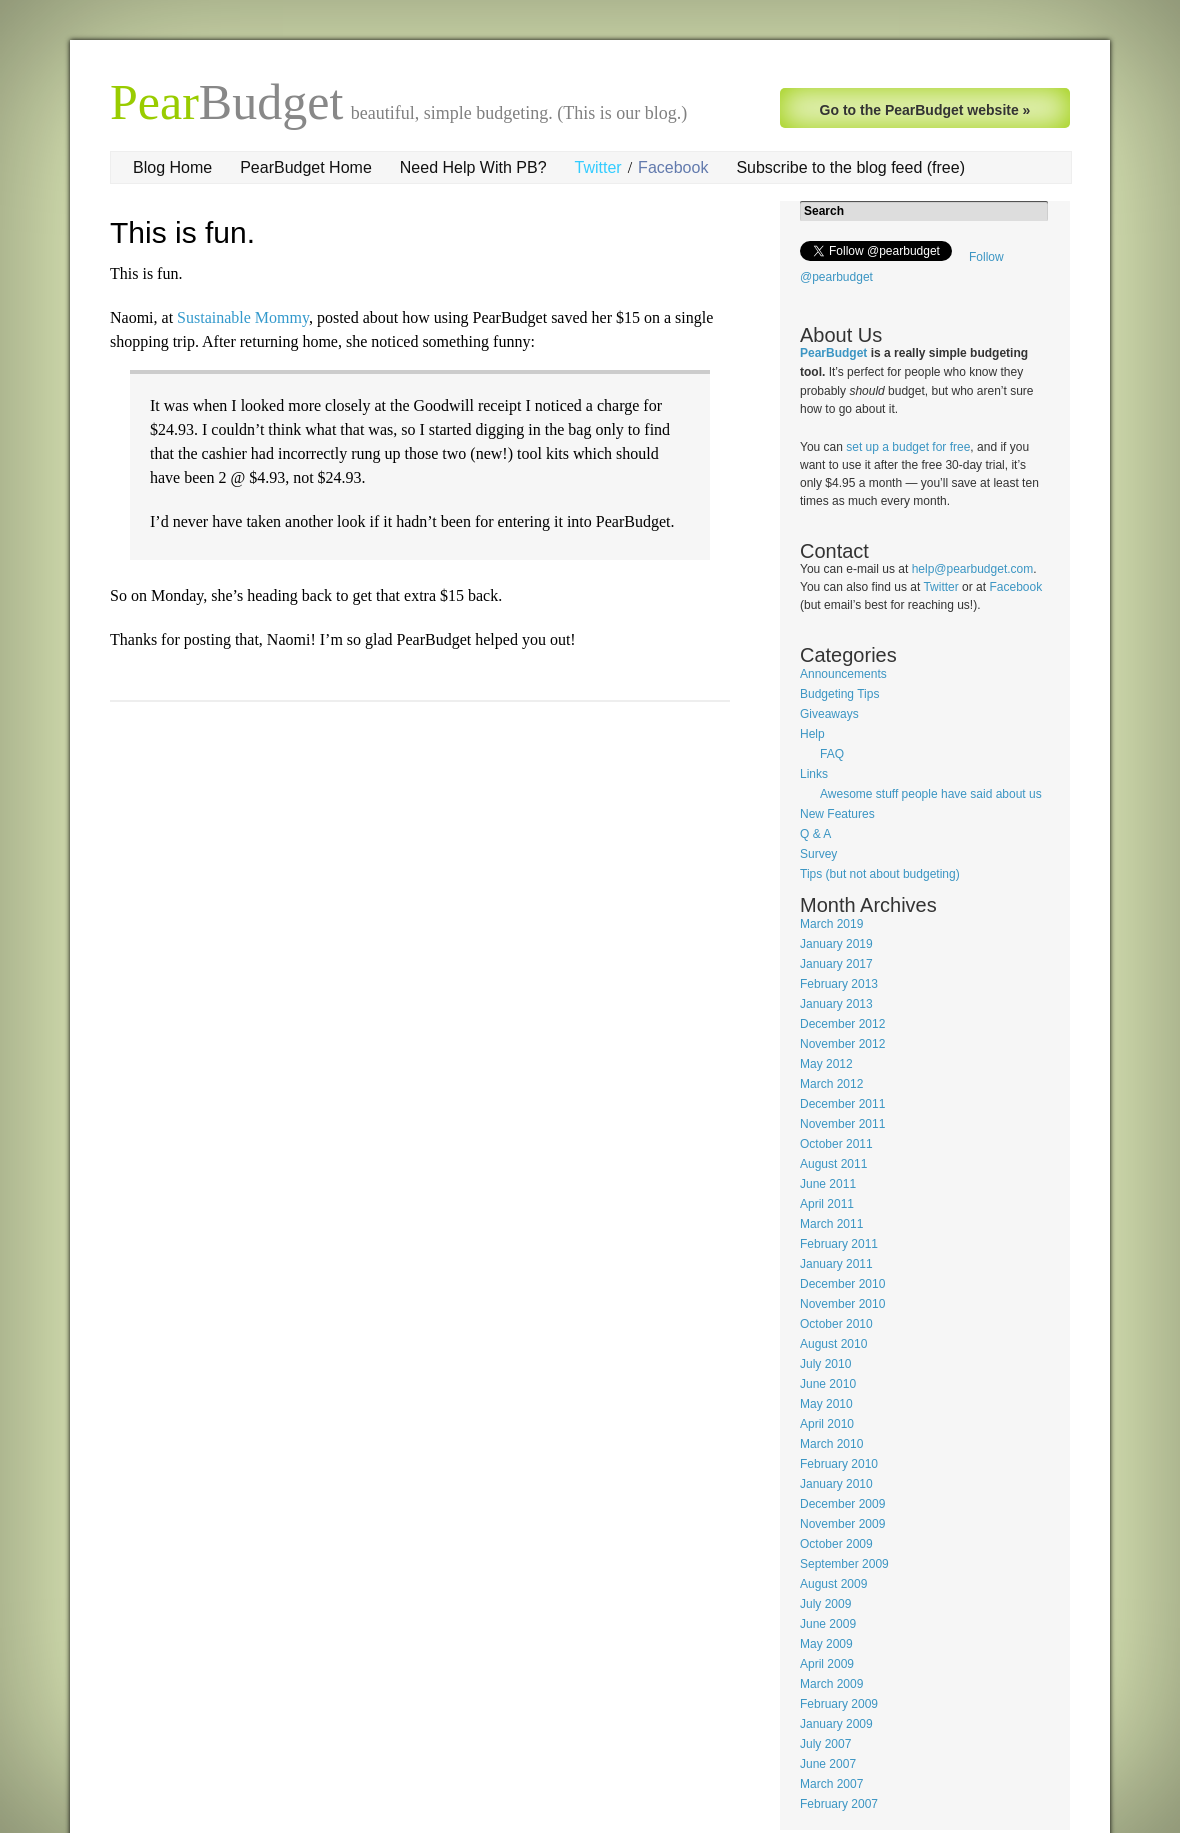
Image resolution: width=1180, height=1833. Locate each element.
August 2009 (833, 1584)
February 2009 (839, 1704)
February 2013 (839, 984)
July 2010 (825, 1364)
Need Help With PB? (473, 167)
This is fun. (182, 232)
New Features (837, 814)
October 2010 (836, 1324)
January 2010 (836, 1484)
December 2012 (842, 1024)
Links (814, 774)
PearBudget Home (306, 167)
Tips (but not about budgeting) (880, 874)
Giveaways (829, 714)
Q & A (815, 834)
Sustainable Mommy (243, 317)
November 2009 (842, 1524)
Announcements (843, 674)
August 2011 (833, 1164)
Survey (818, 854)
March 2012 (831, 1084)
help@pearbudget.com (973, 569)
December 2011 (842, 1104)
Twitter (598, 167)
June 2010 (828, 1384)
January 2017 (836, 964)
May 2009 (826, 1644)
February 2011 (839, 1244)
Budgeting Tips (839, 694)
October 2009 (836, 1544)
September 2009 (844, 1564)
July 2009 (825, 1604)
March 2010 (831, 1444)
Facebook (673, 167)
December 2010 (842, 1284)
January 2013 (836, 1004)
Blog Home (172, 167)
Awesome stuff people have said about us (931, 794)
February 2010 (839, 1464)
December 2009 (842, 1504)
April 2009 (827, 1664)
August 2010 (833, 1344)
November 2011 (842, 1124)
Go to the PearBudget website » (925, 110)
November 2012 (842, 1044)
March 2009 (831, 1684)
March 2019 (831, 924)
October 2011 (836, 1144)
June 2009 (828, 1624)
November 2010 (842, 1304)
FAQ (832, 754)
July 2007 (825, 1744)
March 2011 (831, 1224)
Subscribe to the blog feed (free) (850, 167)
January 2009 (836, 1724)
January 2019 (836, 944)
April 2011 (827, 1204)
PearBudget (833, 353)
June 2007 (828, 1764)
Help (812, 734)
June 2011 (828, 1184)
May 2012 (826, 1064)
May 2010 (826, 1404)
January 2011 (836, 1264)
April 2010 (827, 1424)
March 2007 (831, 1784)
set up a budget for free (908, 447)
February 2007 (839, 1804)
